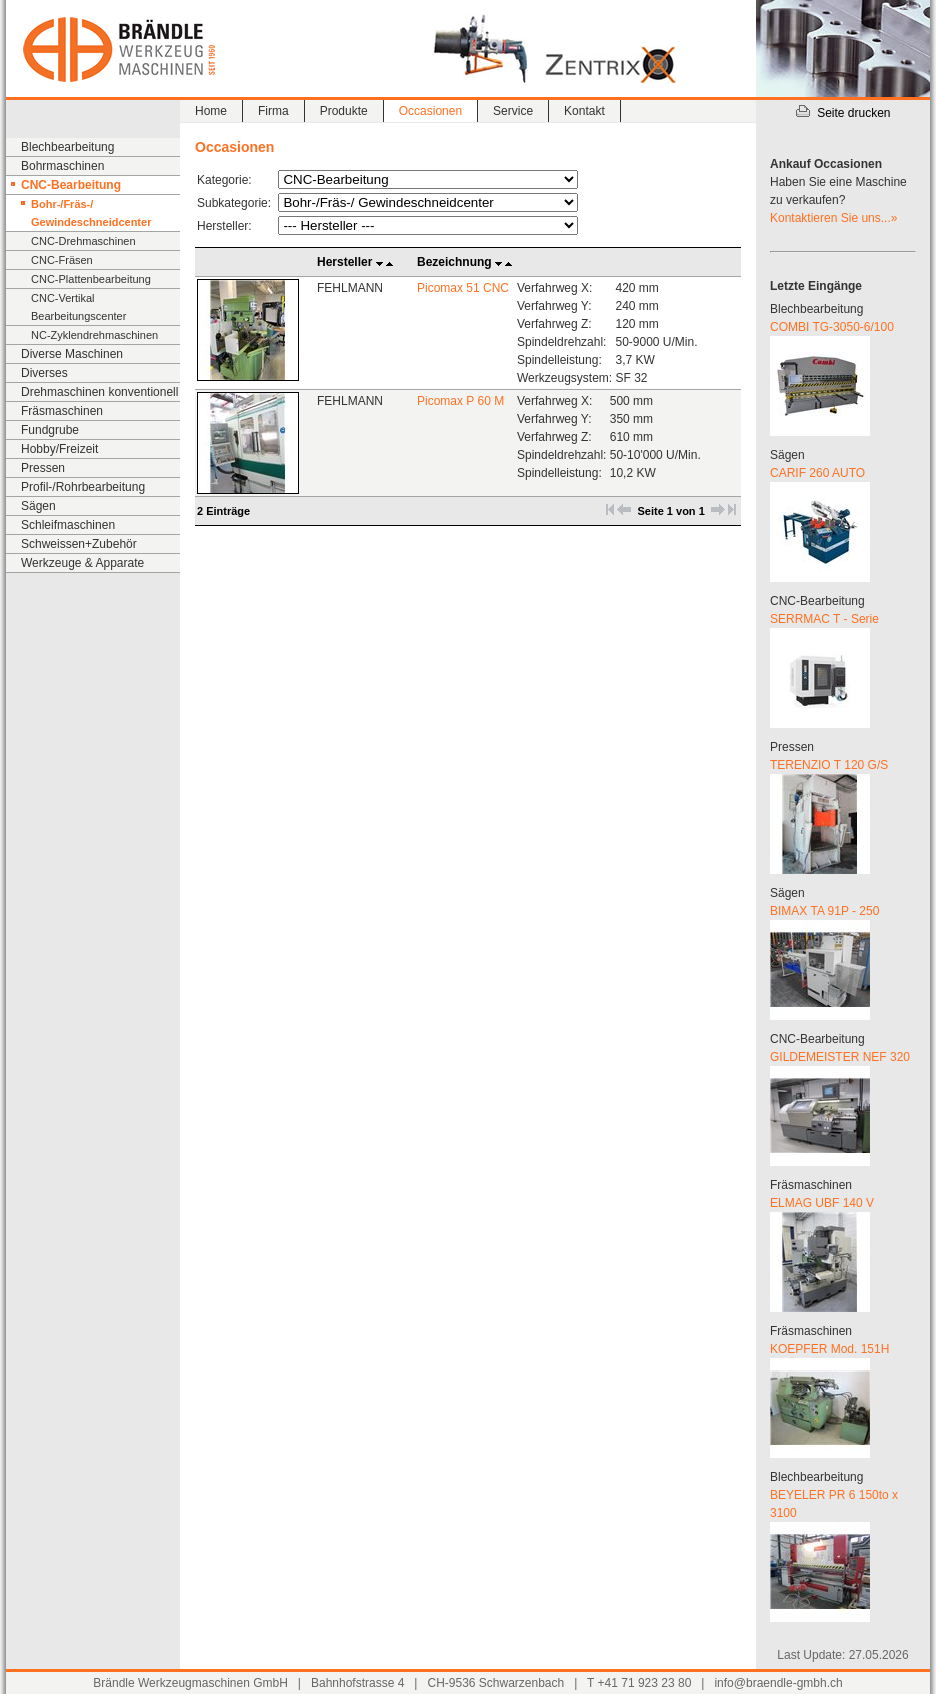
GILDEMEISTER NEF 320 (840, 1057)
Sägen (38, 506)
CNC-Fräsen (62, 260)
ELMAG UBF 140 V (822, 1203)
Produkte (344, 111)
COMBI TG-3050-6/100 (832, 327)
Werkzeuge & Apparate (82, 563)
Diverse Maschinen (72, 354)
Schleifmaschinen (68, 525)
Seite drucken (842, 113)
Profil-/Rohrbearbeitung (83, 487)
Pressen (43, 468)
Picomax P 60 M (460, 401)
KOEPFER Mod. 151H (829, 1349)
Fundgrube (50, 430)
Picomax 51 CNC (463, 288)
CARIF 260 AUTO (817, 473)
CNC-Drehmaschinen (83, 241)
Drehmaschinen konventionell (99, 392)
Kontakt (584, 111)
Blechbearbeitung (67, 147)
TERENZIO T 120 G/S (829, 765)
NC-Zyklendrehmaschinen (94, 335)
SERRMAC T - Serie (824, 619)
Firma (273, 111)
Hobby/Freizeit (59, 449)
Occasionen (430, 111)
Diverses (44, 373)
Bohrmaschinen (62, 166)
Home (211, 111)
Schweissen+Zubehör (79, 544)
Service (513, 111)
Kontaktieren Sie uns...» (833, 218)
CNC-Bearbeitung (71, 185)
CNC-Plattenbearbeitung (91, 279)
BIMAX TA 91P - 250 (824, 911)
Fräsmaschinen (62, 411)
